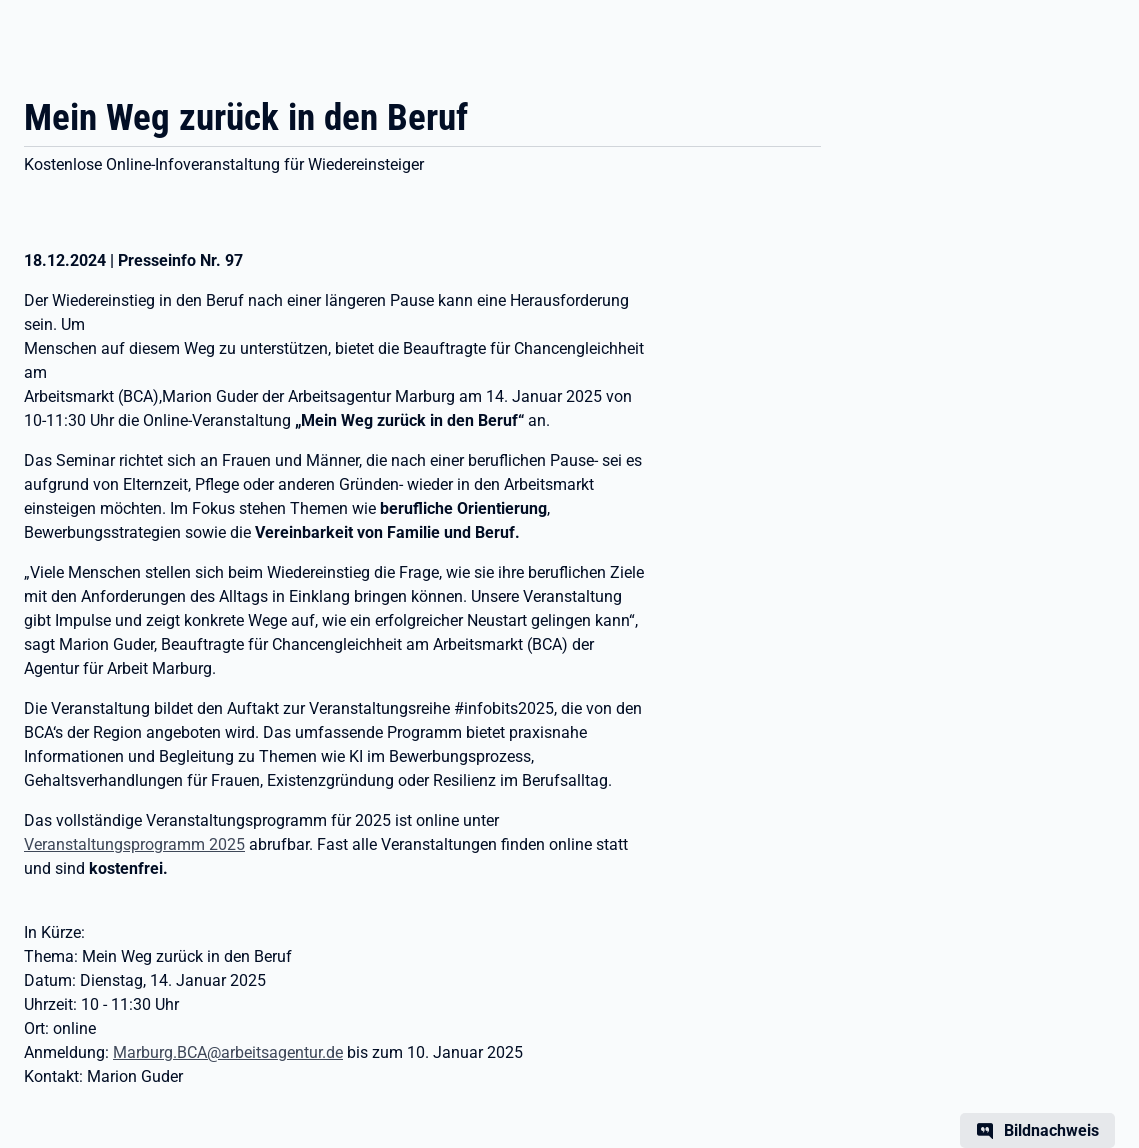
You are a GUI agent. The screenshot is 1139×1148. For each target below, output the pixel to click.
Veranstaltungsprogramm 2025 (134, 844)
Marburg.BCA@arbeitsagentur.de (228, 1052)
